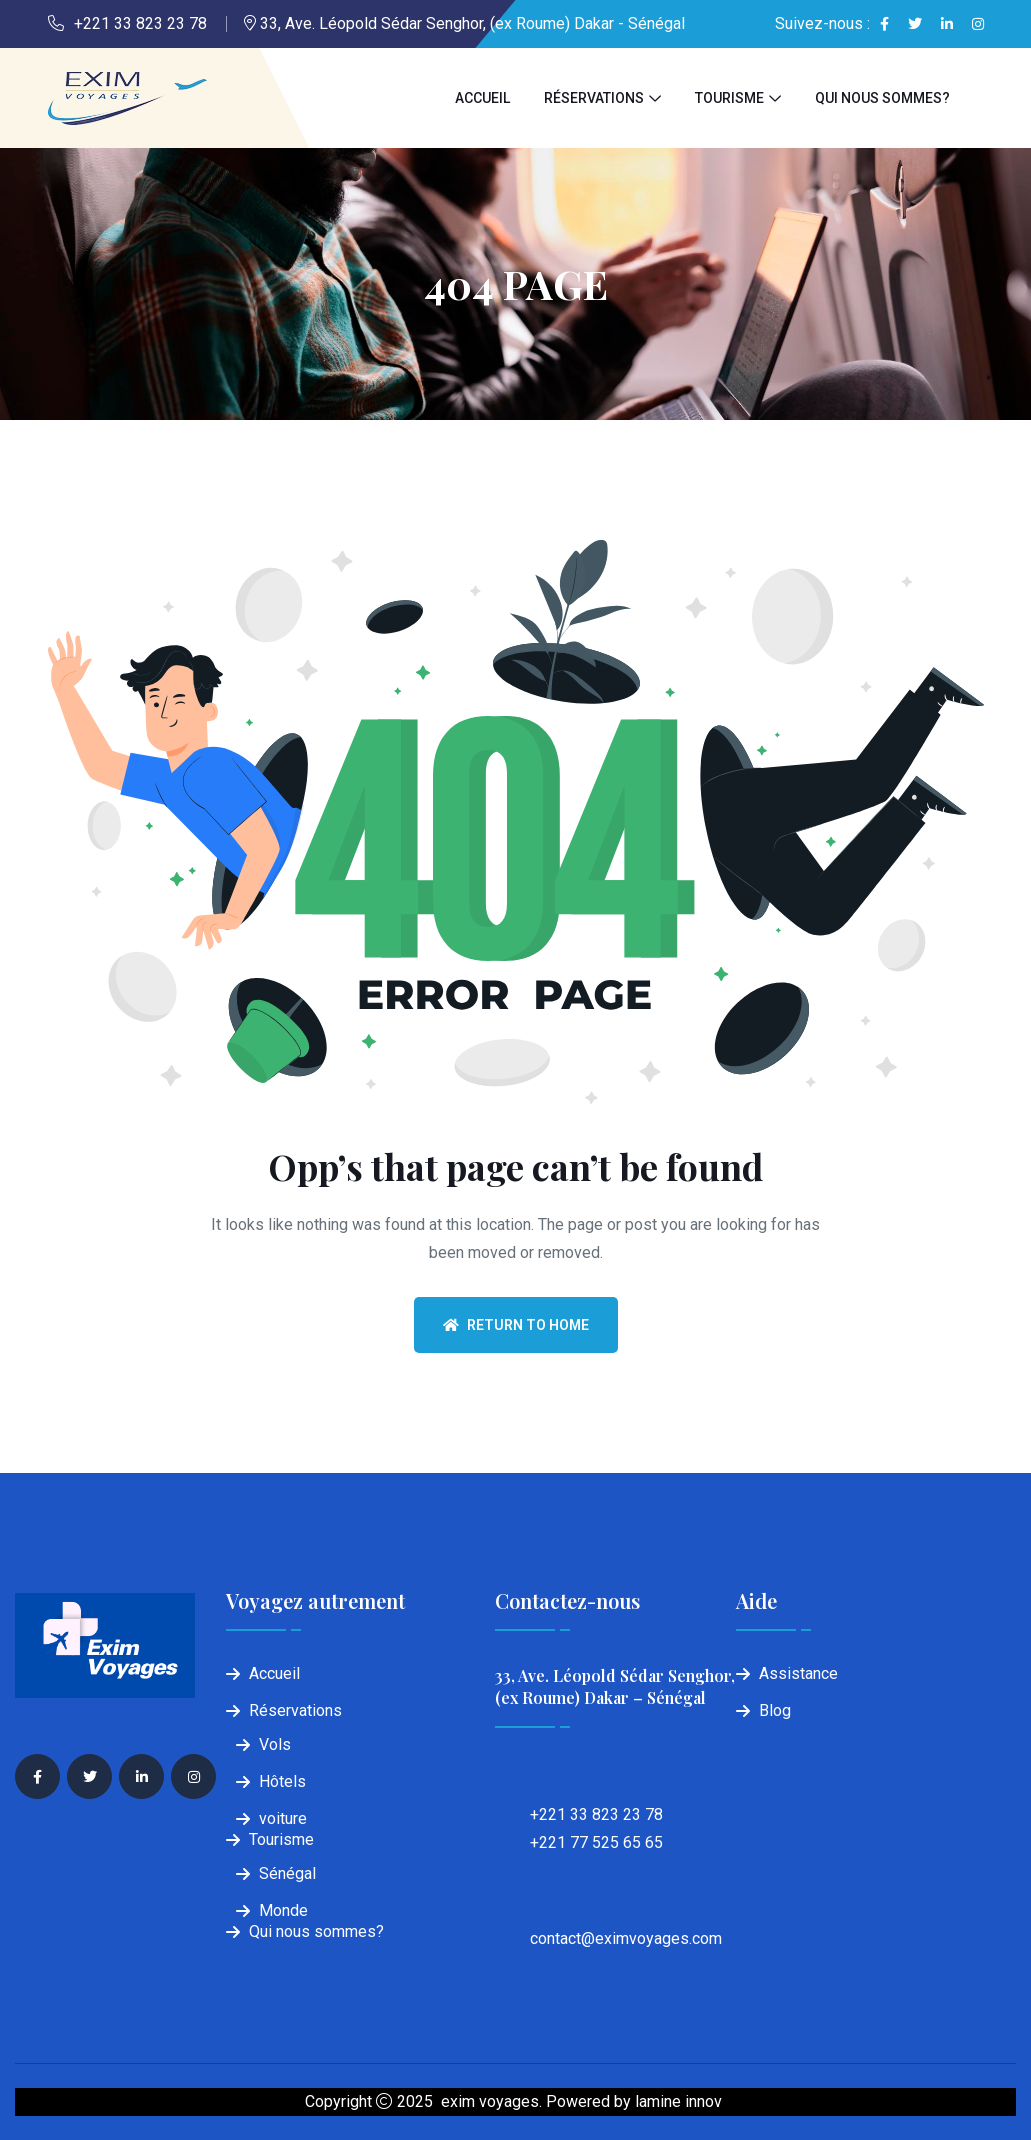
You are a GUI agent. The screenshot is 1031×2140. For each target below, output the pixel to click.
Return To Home (516, 1325)
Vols (275, 1744)
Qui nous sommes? (882, 98)
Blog (775, 1710)
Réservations (594, 98)
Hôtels (282, 1781)
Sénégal (287, 1873)
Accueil (482, 98)
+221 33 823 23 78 (140, 23)
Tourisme (729, 98)
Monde (283, 1910)
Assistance (798, 1673)
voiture (283, 1818)
